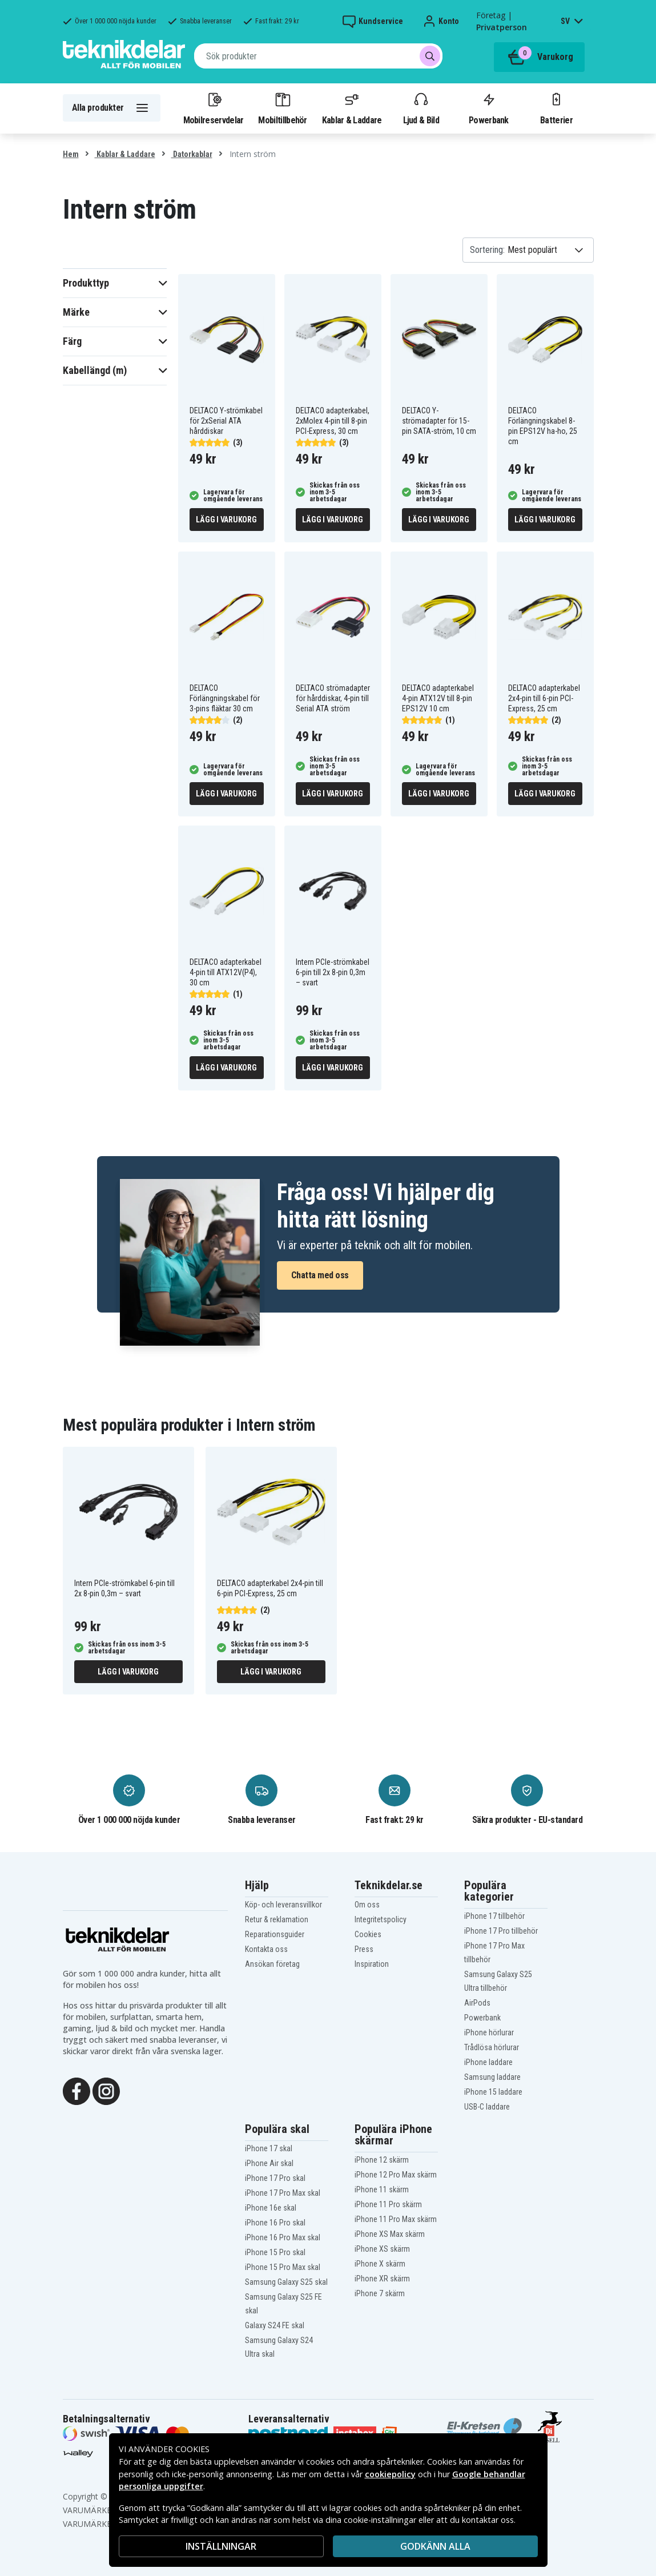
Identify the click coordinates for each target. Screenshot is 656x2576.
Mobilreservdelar (213, 108)
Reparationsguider (274, 1934)
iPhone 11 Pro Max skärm (396, 2219)
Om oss (367, 1904)
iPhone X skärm (380, 2263)
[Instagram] (106, 2090)
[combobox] (318, 56)
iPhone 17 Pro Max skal (282, 2192)
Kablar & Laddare (352, 108)
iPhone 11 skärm (382, 2189)
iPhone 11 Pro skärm (388, 2204)
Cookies (368, 1934)
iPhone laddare (488, 2062)
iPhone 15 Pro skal (275, 2252)
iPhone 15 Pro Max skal (282, 2267)
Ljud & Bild (421, 108)
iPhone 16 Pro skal (275, 2222)
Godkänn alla (435, 2546)
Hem (71, 154)
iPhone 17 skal (268, 2148)
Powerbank (489, 108)
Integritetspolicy (381, 1919)
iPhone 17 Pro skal (275, 2178)
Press (364, 1949)
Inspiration (372, 1964)
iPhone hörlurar (489, 2032)
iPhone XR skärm (382, 2278)
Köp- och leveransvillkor (283, 1904)
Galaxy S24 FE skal (274, 2325)
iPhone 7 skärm (380, 2293)
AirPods (477, 2002)
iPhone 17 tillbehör (494, 1916)
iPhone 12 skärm (382, 2159)
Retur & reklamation (276, 1919)
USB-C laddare (487, 2106)
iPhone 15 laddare (493, 2091)
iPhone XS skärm (382, 2248)
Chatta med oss (320, 1275)
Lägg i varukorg (226, 519)
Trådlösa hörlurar (491, 2047)
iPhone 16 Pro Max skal (282, 2237)
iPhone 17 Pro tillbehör (501, 1930)
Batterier (556, 108)
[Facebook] (76, 2090)
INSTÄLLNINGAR (221, 2546)
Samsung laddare (492, 2077)
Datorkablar (191, 154)
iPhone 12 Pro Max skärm (396, 2174)
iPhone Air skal (269, 2163)
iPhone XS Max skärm (390, 2234)
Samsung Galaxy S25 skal (286, 2282)
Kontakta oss (266, 1949)
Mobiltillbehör (282, 108)
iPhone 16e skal (270, 2207)
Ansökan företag (272, 1964)
